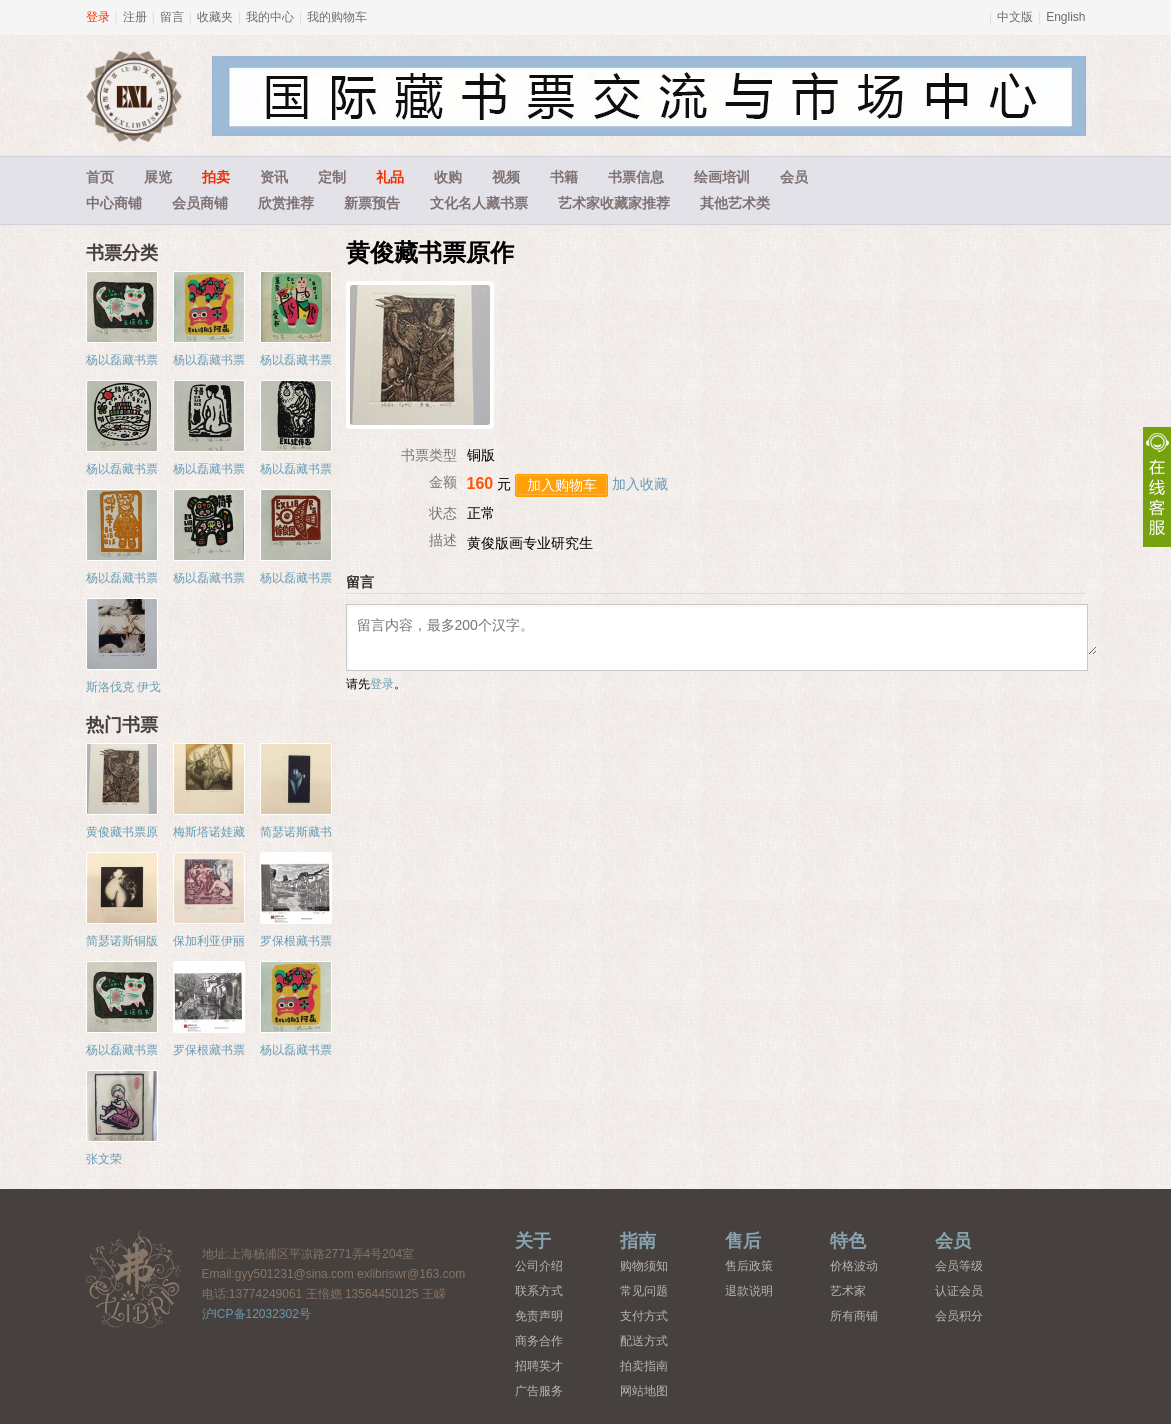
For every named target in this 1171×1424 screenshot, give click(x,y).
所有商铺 (854, 1316)
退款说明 (749, 1291)
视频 (506, 177)
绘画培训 (722, 177)
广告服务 (539, 1391)
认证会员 (959, 1291)
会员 (794, 177)
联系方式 (539, 1291)
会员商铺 (200, 203)
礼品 (390, 177)
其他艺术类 (735, 203)
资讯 (274, 177)
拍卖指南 (644, 1366)
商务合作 (539, 1341)
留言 (172, 17)
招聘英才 (539, 1366)
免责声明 (539, 1316)
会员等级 (959, 1266)
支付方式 (644, 1316)
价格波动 (854, 1266)
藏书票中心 (134, 1278)
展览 (158, 177)
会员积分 (959, 1316)
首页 (100, 177)
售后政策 (749, 1266)
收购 (448, 177)
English (1065, 17)
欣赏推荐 (286, 203)
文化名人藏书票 (479, 203)
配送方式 (644, 1341)
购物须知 (644, 1266)
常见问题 (644, 1291)
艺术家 (848, 1291)
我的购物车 (337, 17)
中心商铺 (114, 203)
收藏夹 (215, 17)
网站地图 (644, 1391)
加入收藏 (640, 484)
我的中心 (270, 17)
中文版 (1015, 17)
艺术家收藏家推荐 (614, 203)
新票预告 (372, 203)
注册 (135, 17)
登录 (98, 17)
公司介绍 (539, 1266)
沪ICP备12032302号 (256, 1314)
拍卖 (216, 177)
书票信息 (636, 177)
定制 (332, 177)
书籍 (564, 177)
